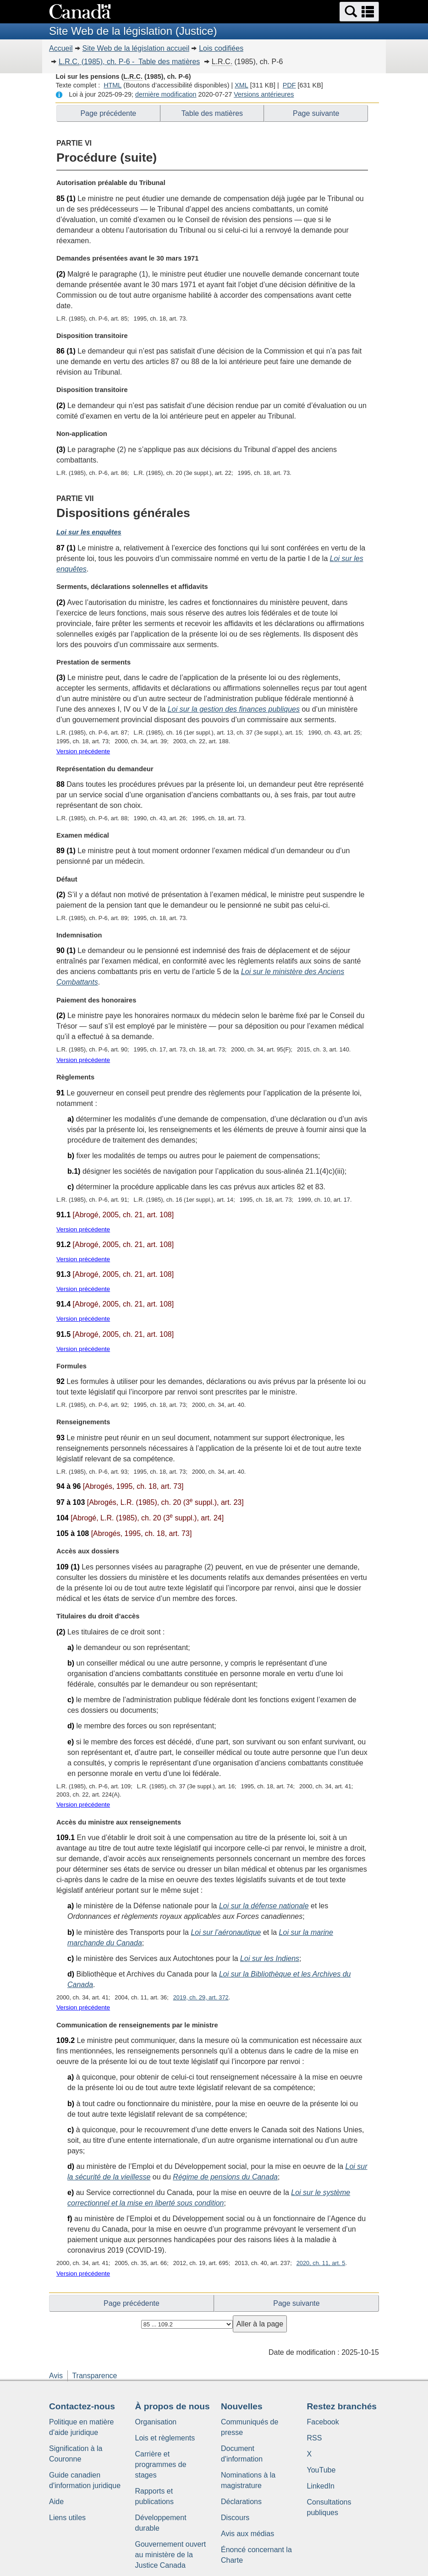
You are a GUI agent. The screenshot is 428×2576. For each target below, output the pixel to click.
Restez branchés (342, 2406)
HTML (112, 85)
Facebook (323, 2422)
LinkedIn (321, 2486)
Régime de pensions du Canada (225, 2177)
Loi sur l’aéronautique (226, 1932)
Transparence (94, 2376)
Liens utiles (67, 2518)
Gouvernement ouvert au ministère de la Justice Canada (170, 2554)
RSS (314, 2438)
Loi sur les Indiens (269, 1958)
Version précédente (83, 751)
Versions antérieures (264, 94)
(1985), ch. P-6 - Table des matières (129, 62)
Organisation (156, 2422)
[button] (359, 12)
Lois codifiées (221, 48)
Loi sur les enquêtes (88, 532)
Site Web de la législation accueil (136, 48)
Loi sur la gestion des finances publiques (234, 709)
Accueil (61, 48)
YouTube (321, 2470)
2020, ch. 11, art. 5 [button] (321, 2263)
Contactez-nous (82, 2406)
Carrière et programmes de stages (161, 2464)
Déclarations (241, 2501)
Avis (56, 2376)
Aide (56, 2501)
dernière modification (166, 94)
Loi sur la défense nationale (264, 1906)
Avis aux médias (247, 2534)
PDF (289, 85)
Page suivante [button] (316, 113)
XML (241, 85)
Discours (235, 2518)
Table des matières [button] (212, 113)
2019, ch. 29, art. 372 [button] (201, 1997)
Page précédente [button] (108, 113)
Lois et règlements (165, 2438)
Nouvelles (242, 2406)
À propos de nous (172, 2406)
